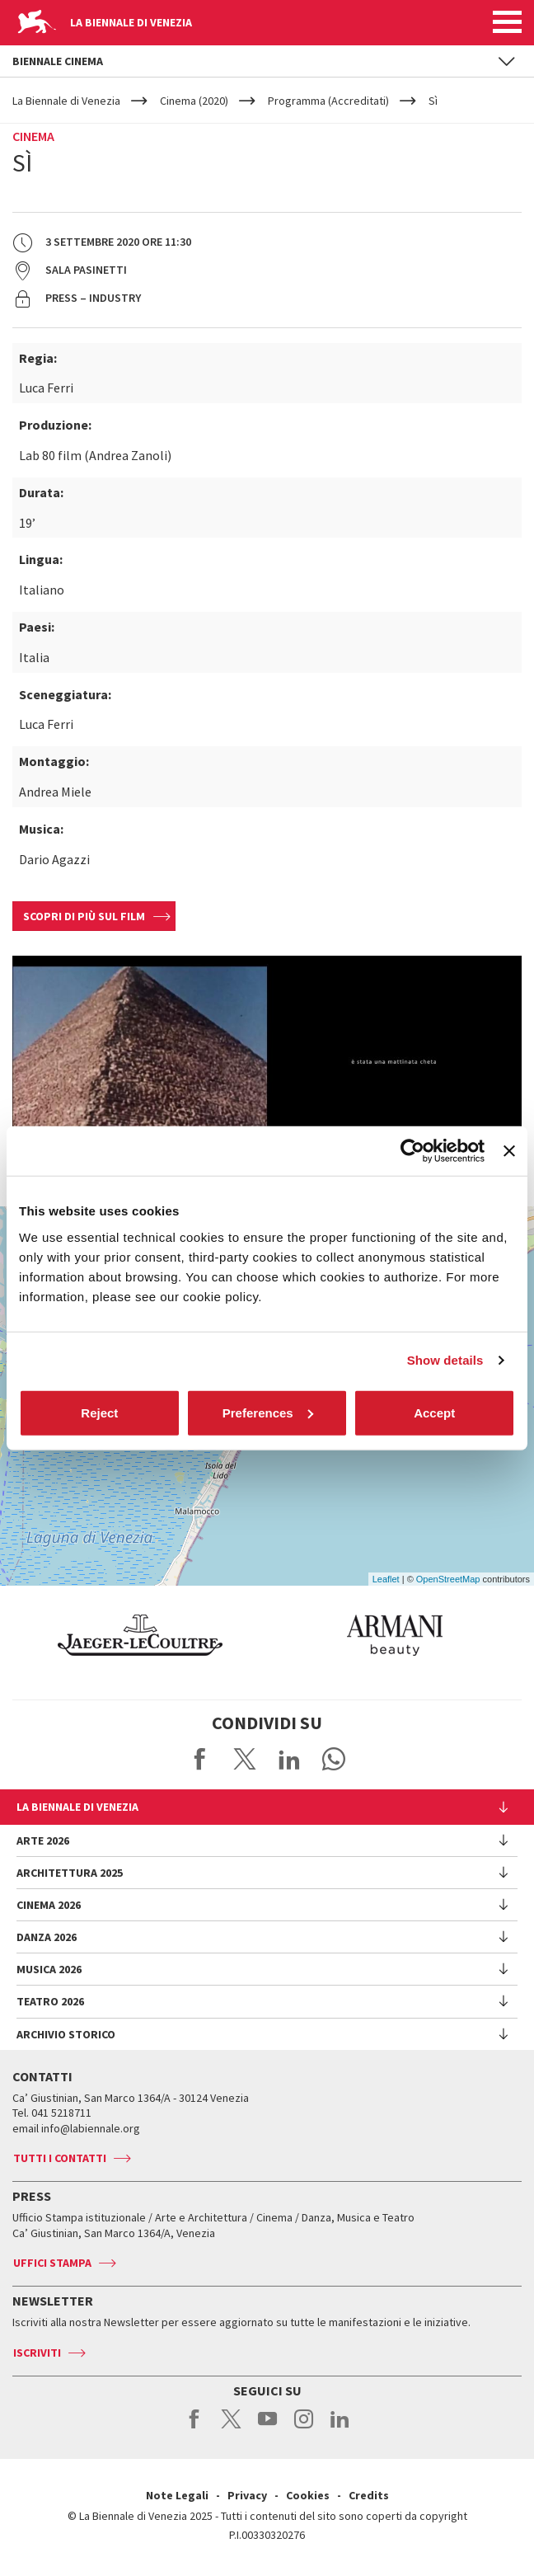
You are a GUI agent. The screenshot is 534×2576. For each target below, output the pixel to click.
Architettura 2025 (69, 1872)
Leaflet (386, 1579)
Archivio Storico (65, 2034)
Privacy (247, 2495)
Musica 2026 (49, 1969)
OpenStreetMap (448, 1579)
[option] (240, 1635)
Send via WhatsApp (333, 1759)
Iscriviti (37, 2352)
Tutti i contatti (59, 2158)
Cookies (308, 2495)
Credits (369, 2495)
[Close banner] (509, 1151)
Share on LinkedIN (289, 1759)
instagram (304, 2427)
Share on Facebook (200, 1759)
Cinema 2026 (48, 1904)
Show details (445, 1360)
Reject (99, 1412)
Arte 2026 (42, 1840)
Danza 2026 (46, 1937)
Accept (434, 1412)
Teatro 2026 (50, 2001)
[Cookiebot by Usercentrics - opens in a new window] (412, 1151)
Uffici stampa (52, 2262)
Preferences (267, 1412)
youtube (267, 2427)
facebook (195, 2427)
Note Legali (177, 2495)
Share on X (244, 1759)
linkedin (340, 2427)
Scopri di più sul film (84, 916)
